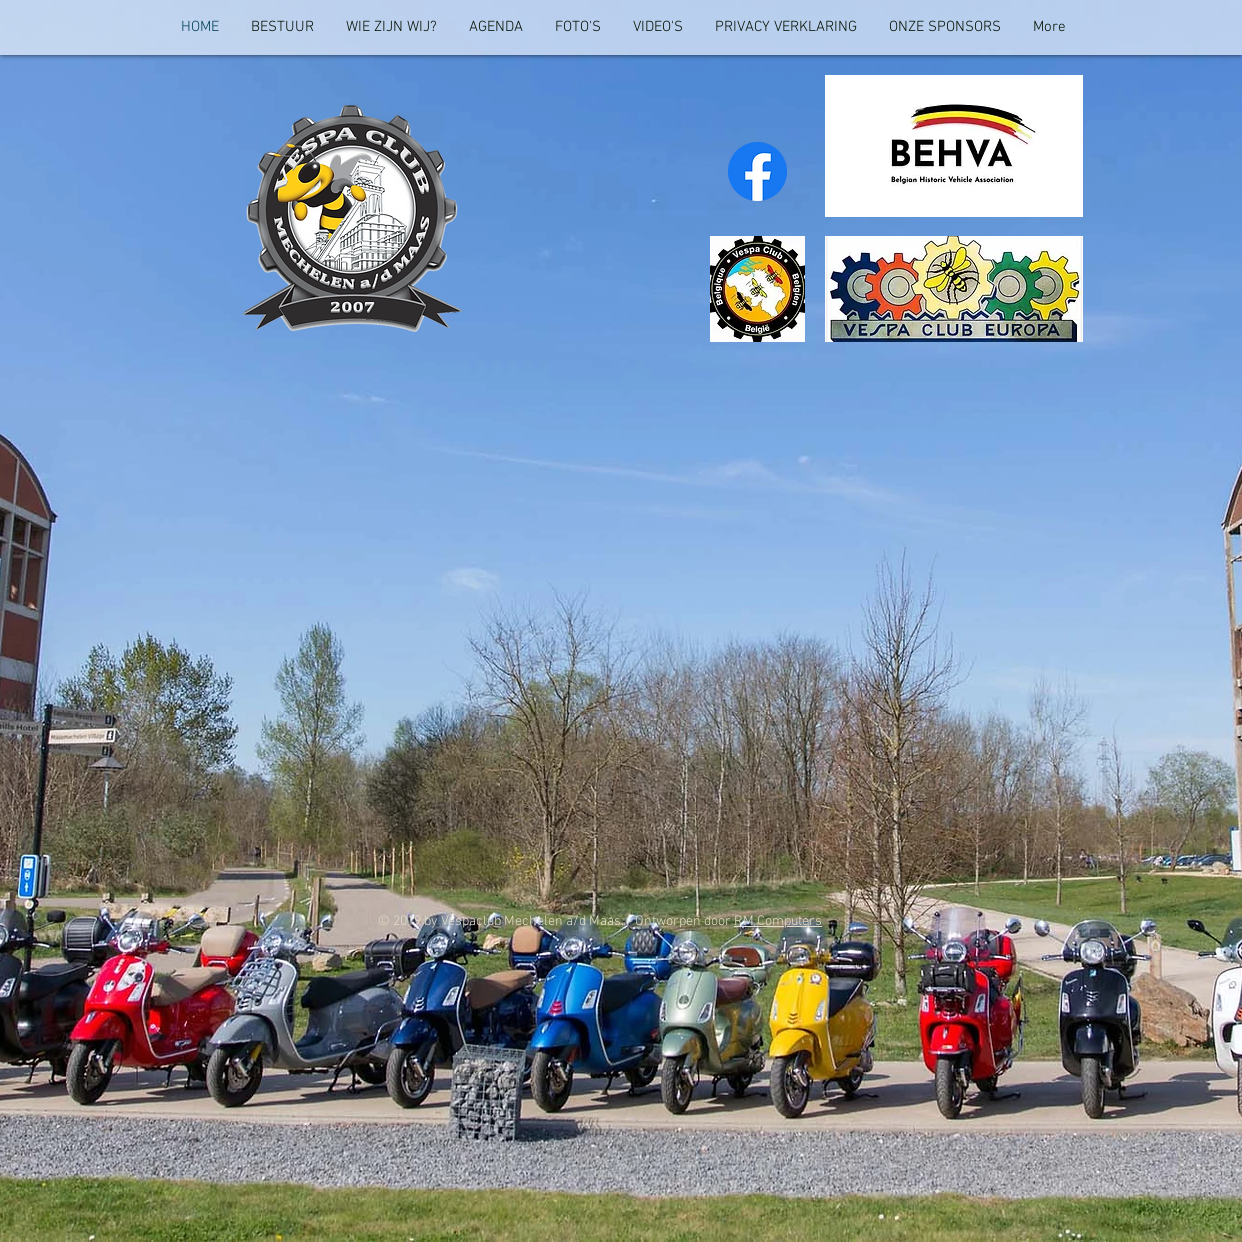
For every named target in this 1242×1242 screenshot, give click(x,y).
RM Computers (778, 921)
